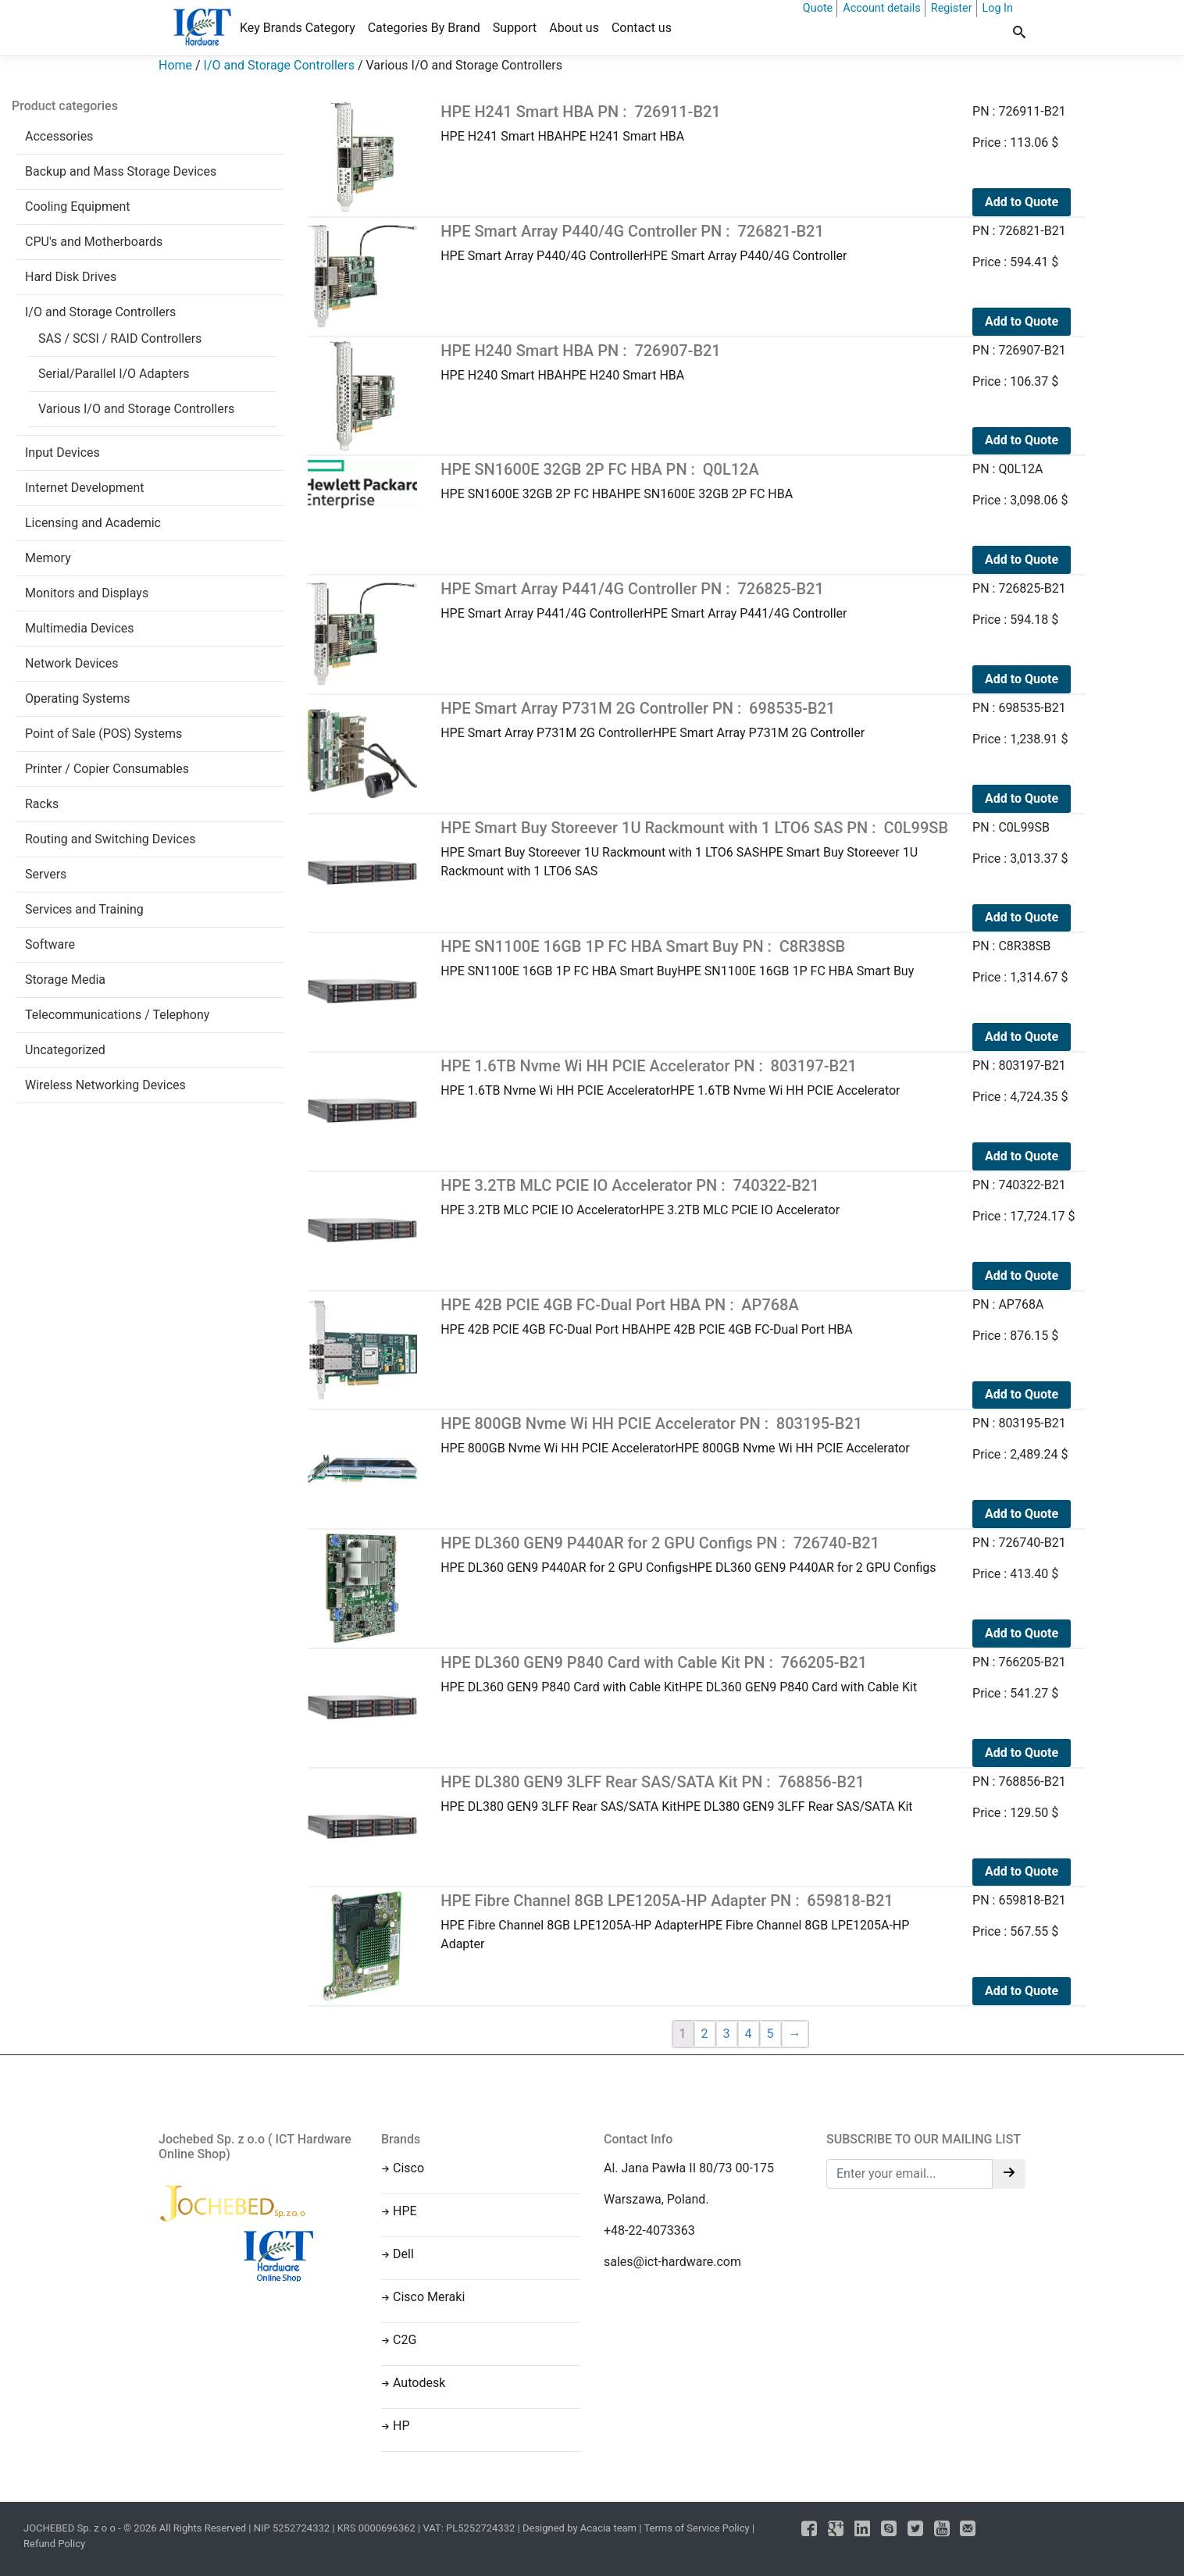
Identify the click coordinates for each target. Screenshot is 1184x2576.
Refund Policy (54, 2543)
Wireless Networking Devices (105, 1085)
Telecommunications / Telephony (117, 1014)
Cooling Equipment (77, 206)
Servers (45, 874)
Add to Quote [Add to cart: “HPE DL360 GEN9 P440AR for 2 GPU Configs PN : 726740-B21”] (1021, 1633)
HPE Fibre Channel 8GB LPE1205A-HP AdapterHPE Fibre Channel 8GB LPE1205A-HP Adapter (694, 1921)
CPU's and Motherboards (93, 241)
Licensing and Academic (93, 522)
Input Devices (62, 452)
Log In (998, 8)
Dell (403, 2253)
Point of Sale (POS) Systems (103, 733)
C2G (404, 2339)
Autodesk (419, 2382)
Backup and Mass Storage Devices (120, 171)
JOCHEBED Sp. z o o (70, 2528)
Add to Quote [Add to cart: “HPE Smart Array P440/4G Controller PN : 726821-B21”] (1021, 321)
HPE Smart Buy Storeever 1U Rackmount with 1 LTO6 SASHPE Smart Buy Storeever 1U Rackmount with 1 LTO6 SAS (694, 848)
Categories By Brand (424, 27)
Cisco (408, 2168)
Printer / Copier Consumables (107, 768)
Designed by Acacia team (579, 2528)
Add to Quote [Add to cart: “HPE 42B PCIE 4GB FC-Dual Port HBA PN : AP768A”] (1021, 1394)
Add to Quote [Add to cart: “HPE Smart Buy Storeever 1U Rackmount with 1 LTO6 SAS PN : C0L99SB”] (1021, 917)
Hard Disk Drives (70, 276)
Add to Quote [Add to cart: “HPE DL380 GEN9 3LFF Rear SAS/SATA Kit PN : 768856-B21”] (1021, 1871)
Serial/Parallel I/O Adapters (114, 373)
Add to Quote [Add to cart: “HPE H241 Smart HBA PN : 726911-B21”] (1021, 201)
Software (50, 944)
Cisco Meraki (429, 2296)
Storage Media (65, 979)
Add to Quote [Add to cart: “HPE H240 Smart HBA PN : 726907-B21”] (1021, 440)
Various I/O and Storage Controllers (136, 408)
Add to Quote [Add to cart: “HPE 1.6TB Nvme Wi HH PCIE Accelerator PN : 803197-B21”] (1021, 1156)
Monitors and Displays (86, 593)
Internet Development (84, 487)
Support (515, 27)
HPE (405, 2211)
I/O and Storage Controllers (279, 65)
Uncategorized (65, 1049)
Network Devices (71, 663)
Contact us (642, 27)
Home (175, 65)
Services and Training (84, 909)
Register (951, 8)
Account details (882, 8)
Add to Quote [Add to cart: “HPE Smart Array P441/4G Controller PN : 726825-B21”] (1021, 679)
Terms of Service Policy (696, 2528)
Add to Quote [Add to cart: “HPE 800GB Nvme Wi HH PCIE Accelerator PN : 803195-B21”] (1021, 1513)
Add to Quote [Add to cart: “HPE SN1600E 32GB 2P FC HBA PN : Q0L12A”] (1021, 559)
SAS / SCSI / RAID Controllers (119, 338)
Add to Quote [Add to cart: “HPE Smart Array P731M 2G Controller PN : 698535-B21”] (1021, 798)
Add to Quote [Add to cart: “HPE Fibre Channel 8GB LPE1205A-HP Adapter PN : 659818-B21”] (1021, 1990)
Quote (818, 8)
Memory (48, 557)
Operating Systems (77, 698)
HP (401, 2425)
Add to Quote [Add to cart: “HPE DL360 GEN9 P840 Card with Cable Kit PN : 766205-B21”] (1021, 1752)
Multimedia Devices (79, 628)
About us (574, 27)
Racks (42, 803)
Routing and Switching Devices (110, 839)
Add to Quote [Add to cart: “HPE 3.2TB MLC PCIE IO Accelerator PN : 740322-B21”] (1021, 1275)
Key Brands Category (297, 27)
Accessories (59, 136)
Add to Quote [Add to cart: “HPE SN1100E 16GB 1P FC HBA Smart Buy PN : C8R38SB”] (1021, 1036)
